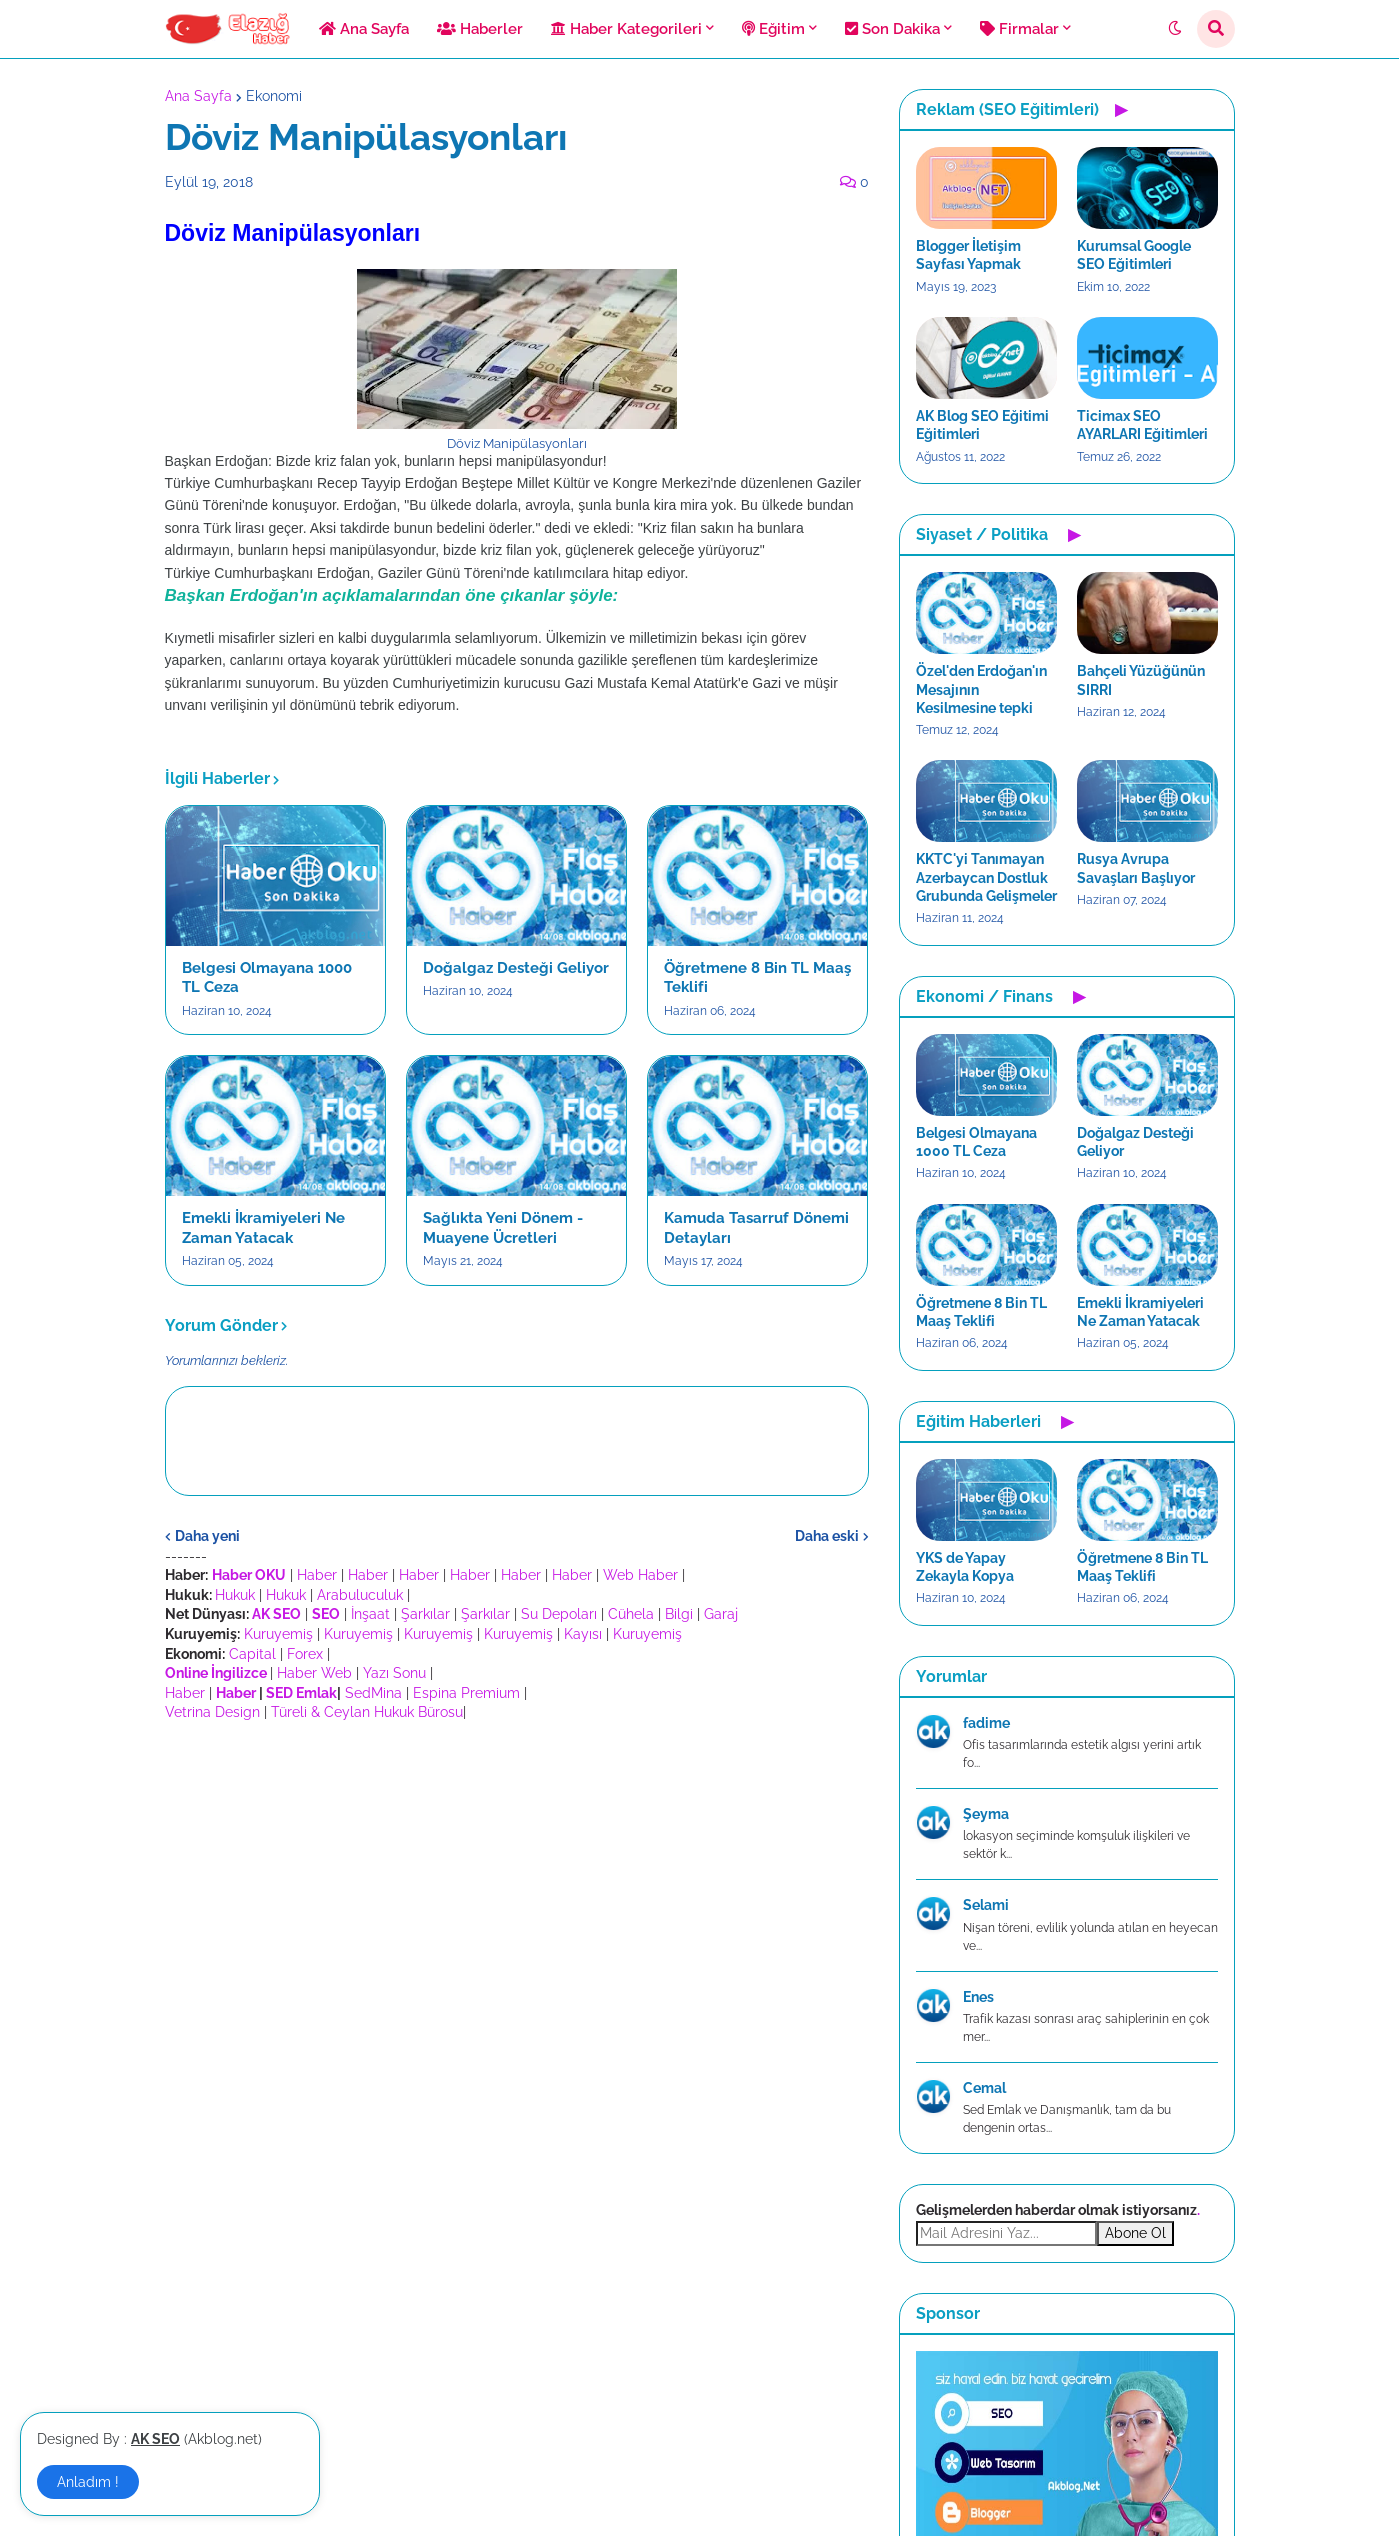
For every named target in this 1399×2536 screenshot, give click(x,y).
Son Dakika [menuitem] (892, 29)
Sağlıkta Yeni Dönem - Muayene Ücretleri (503, 1228)
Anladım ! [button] (88, 2482)
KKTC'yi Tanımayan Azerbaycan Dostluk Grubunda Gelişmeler (986, 877)
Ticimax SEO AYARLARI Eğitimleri (1142, 425)
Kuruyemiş (278, 1634)
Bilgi (679, 1614)
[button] (1175, 29)
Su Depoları (559, 1614)
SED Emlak (301, 1693)
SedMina (373, 1693)
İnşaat (370, 1614)
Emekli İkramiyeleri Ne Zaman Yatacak (263, 1228)
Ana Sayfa (198, 96)
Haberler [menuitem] (480, 29)
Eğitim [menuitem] (773, 29)
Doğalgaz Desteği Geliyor (516, 968)
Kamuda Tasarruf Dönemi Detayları (756, 1228)
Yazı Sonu (394, 1673)
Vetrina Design (212, 1712)
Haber (317, 1575)
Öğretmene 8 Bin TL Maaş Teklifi (757, 978)
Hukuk (235, 1595)
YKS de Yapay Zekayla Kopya (965, 1567)
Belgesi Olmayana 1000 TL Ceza (267, 978)
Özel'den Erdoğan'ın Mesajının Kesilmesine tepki (981, 689)
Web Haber (640, 1575)
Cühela (631, 1614)
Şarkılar (425, 1614)
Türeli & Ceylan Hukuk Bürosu (367, 1712)
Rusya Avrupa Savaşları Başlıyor (1136, 868)
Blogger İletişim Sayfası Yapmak (968, 255)
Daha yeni (207, 1536)
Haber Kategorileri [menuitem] (626, 29)
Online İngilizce (216, 1673)
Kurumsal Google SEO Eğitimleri (1134, 255)
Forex (305, 1654)
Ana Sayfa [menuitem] (364, 29)
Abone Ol (1135, 2233)
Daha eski (827, 1536)
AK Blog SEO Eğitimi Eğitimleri (982, 425)
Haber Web (314, 1673)
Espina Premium (466, 1693)
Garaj (721, 1614)
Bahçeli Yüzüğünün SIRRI (1141, 680)
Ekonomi (274, 96)
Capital (252, 1654)
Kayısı (583, 1634)
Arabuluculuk (360, 1595)
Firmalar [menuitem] (1019, 29)
